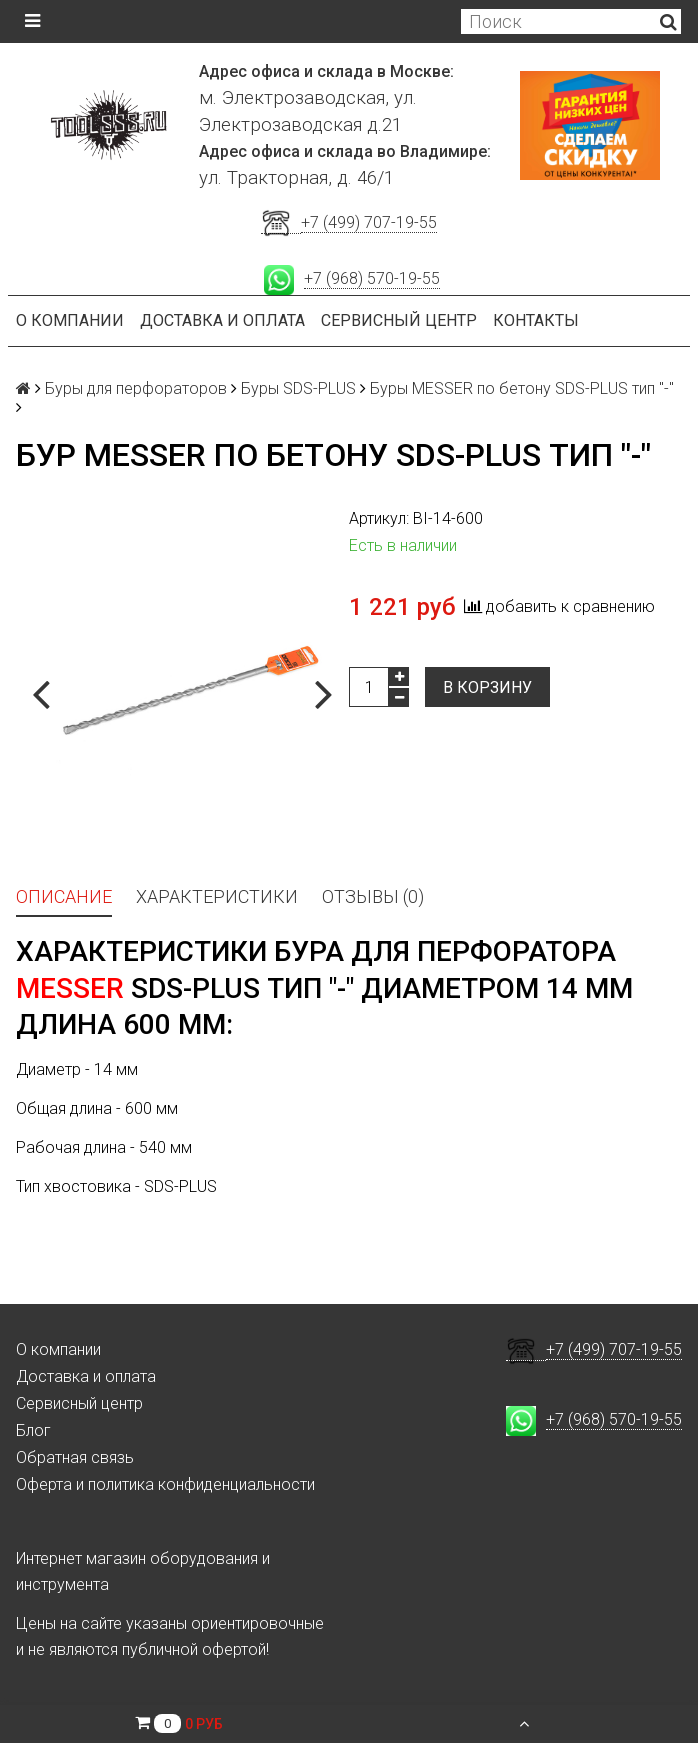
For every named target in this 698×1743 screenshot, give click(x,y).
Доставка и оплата (222, 320)
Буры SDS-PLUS (298, 388)
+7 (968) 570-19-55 (372, 278)
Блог (33, 1430)
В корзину (487, 687)
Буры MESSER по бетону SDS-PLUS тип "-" (522, 388)
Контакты (536, 320)
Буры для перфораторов (136, 388)
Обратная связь (75, 1457)
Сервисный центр (399, 320)
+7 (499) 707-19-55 (369, 222)
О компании (70, 320)
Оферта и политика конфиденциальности (165, 1484)
